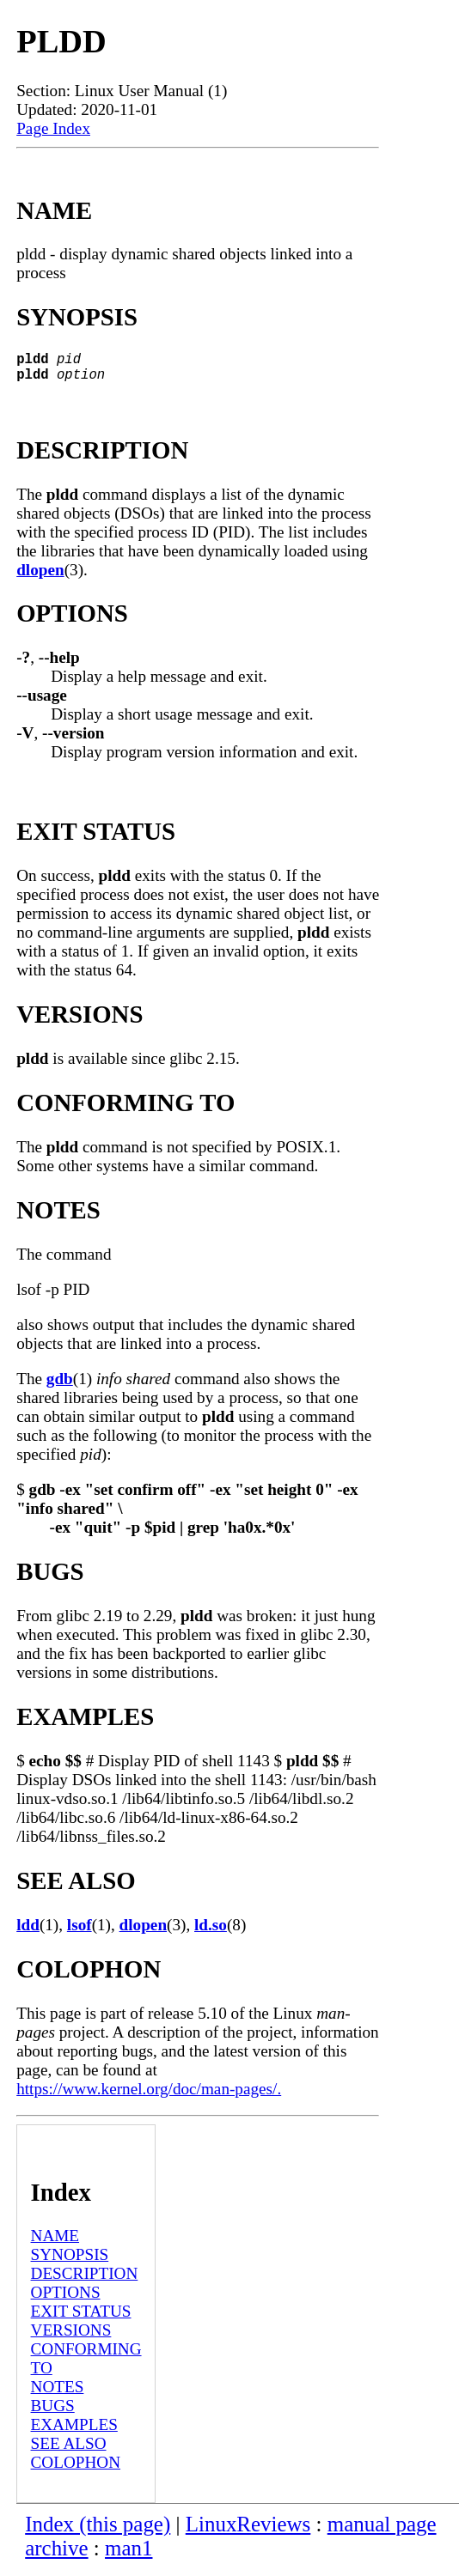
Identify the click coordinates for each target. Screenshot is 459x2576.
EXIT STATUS (81, 2318)
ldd (28, 1932)
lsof (79, 1932)
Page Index (53, 128)
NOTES (57, 2394)
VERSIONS (71, 2337)
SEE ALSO (69, 2450)
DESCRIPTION (84, 2280)
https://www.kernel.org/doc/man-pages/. (148, 2096)
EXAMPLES (74, 2431)
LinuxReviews (248, 2531)
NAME (55, 2242)
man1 (128, 2555)
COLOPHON (75, 2469)
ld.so (210, 1932)
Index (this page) (97, 2531)
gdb (59, 1385)
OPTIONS (66, 2299)
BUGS (53, 2412)
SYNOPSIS (70, 2261)
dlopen (40, 577)
